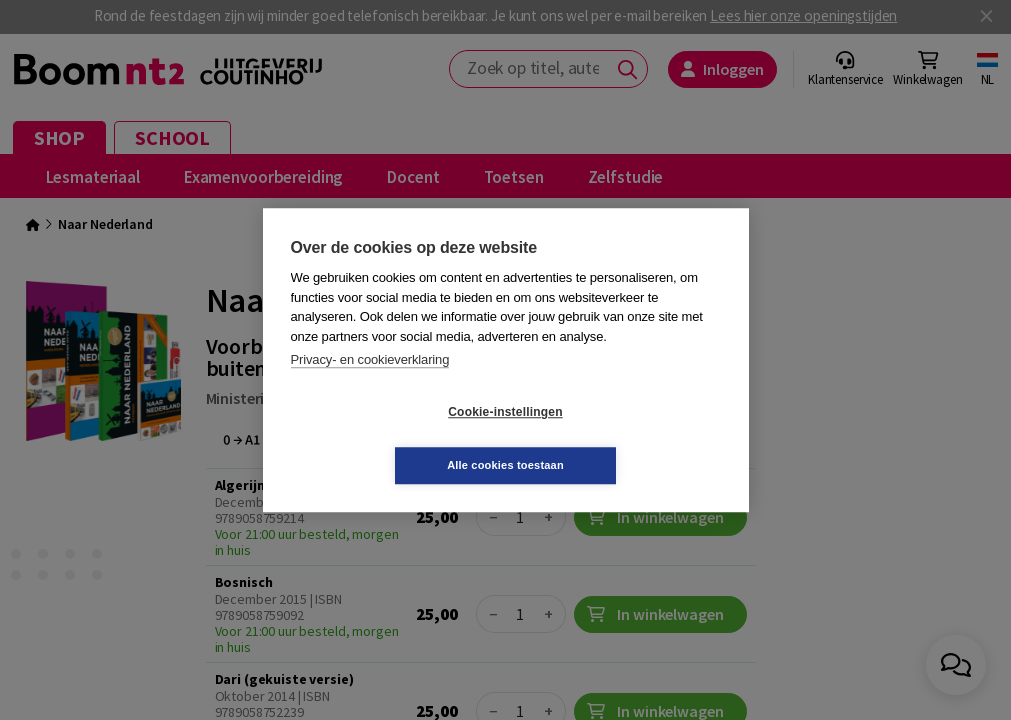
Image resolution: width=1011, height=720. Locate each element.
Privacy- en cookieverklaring (370, 386)
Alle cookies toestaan (624, 438)
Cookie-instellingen (386, 439)
